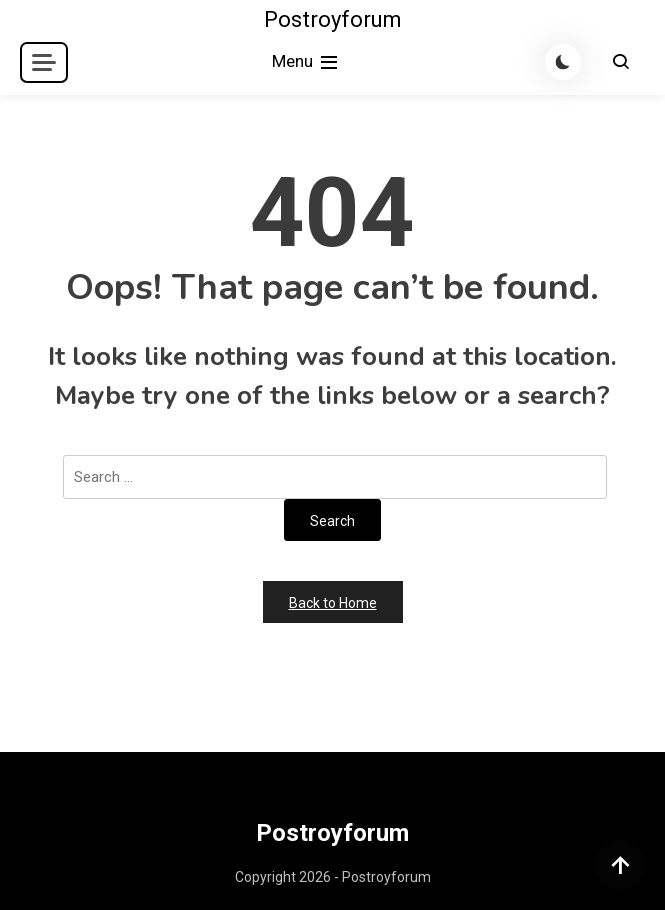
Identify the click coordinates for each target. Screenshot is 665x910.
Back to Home (333, 603)
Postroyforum (333, 19)
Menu (306, 62)
